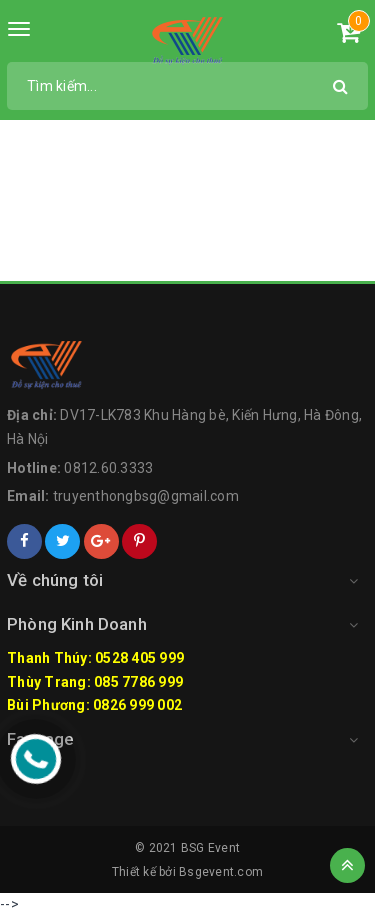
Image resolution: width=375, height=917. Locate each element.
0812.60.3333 (108, 468)
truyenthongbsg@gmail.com (146, 496)
